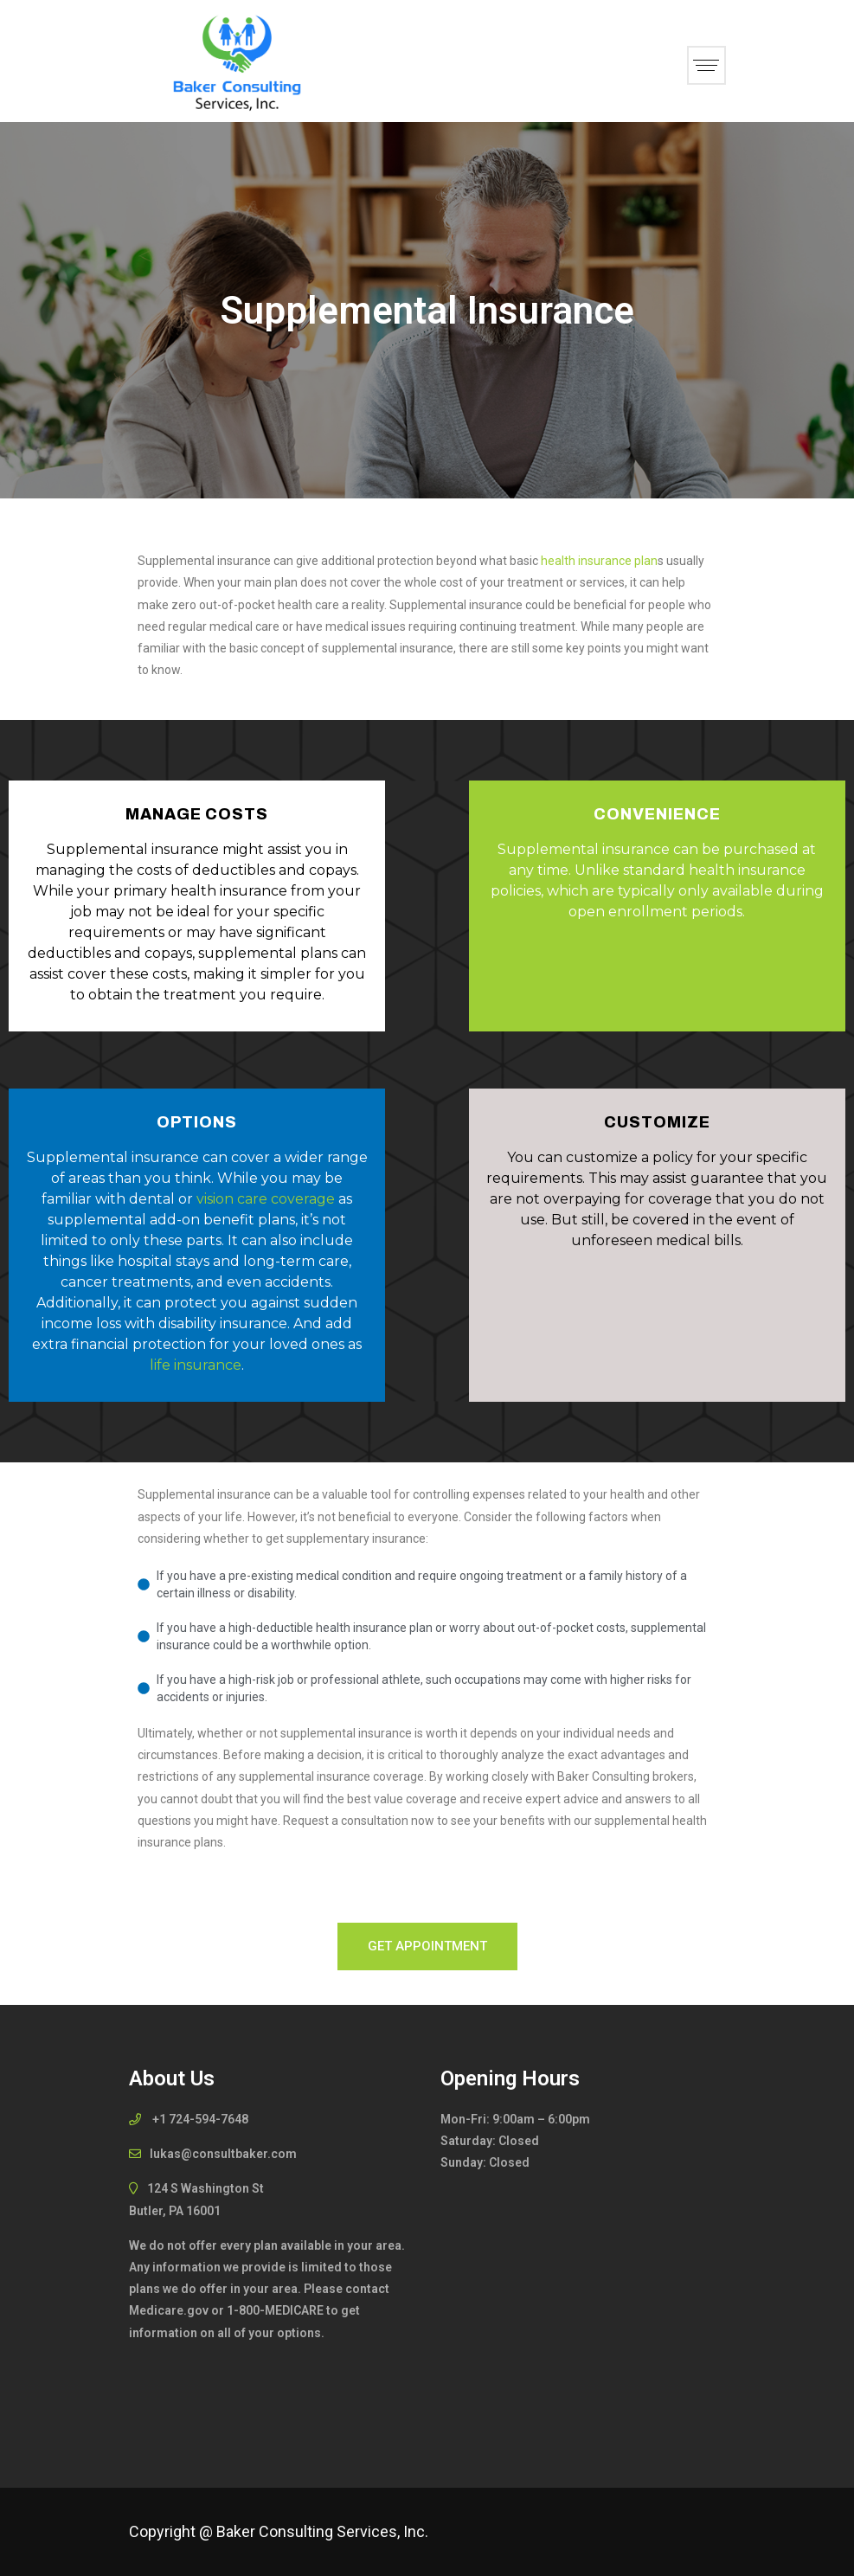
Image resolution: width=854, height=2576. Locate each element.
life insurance (195, 1365)
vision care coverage (265, 1199)
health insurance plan (599, 561)
